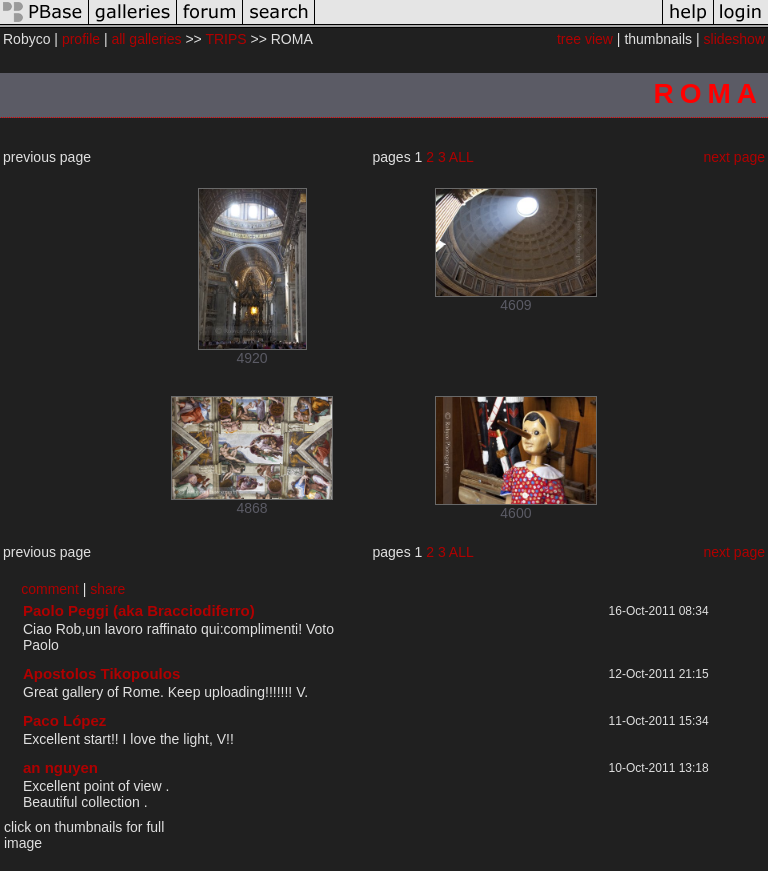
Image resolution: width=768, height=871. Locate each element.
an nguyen (60, 767)
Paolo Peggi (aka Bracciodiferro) (139, 610)
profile (81, 39)
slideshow (734, 39)
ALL (461, 157)
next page (735, 157)
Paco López (64, 720)
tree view (585, 39)
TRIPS (225, 39)
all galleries (146, 39)
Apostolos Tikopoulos (101, 673)
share (107, 589)
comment (50, 589)
